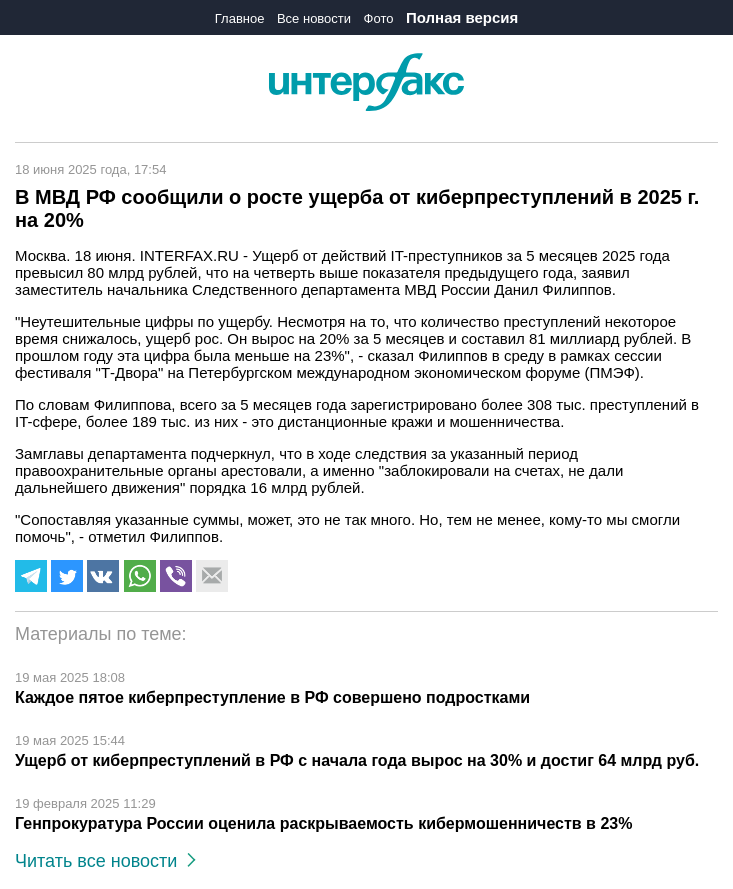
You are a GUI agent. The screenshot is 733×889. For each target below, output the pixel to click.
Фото (379, 18)
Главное (240, 18)
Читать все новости (105, 861)
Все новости (314, 18)
